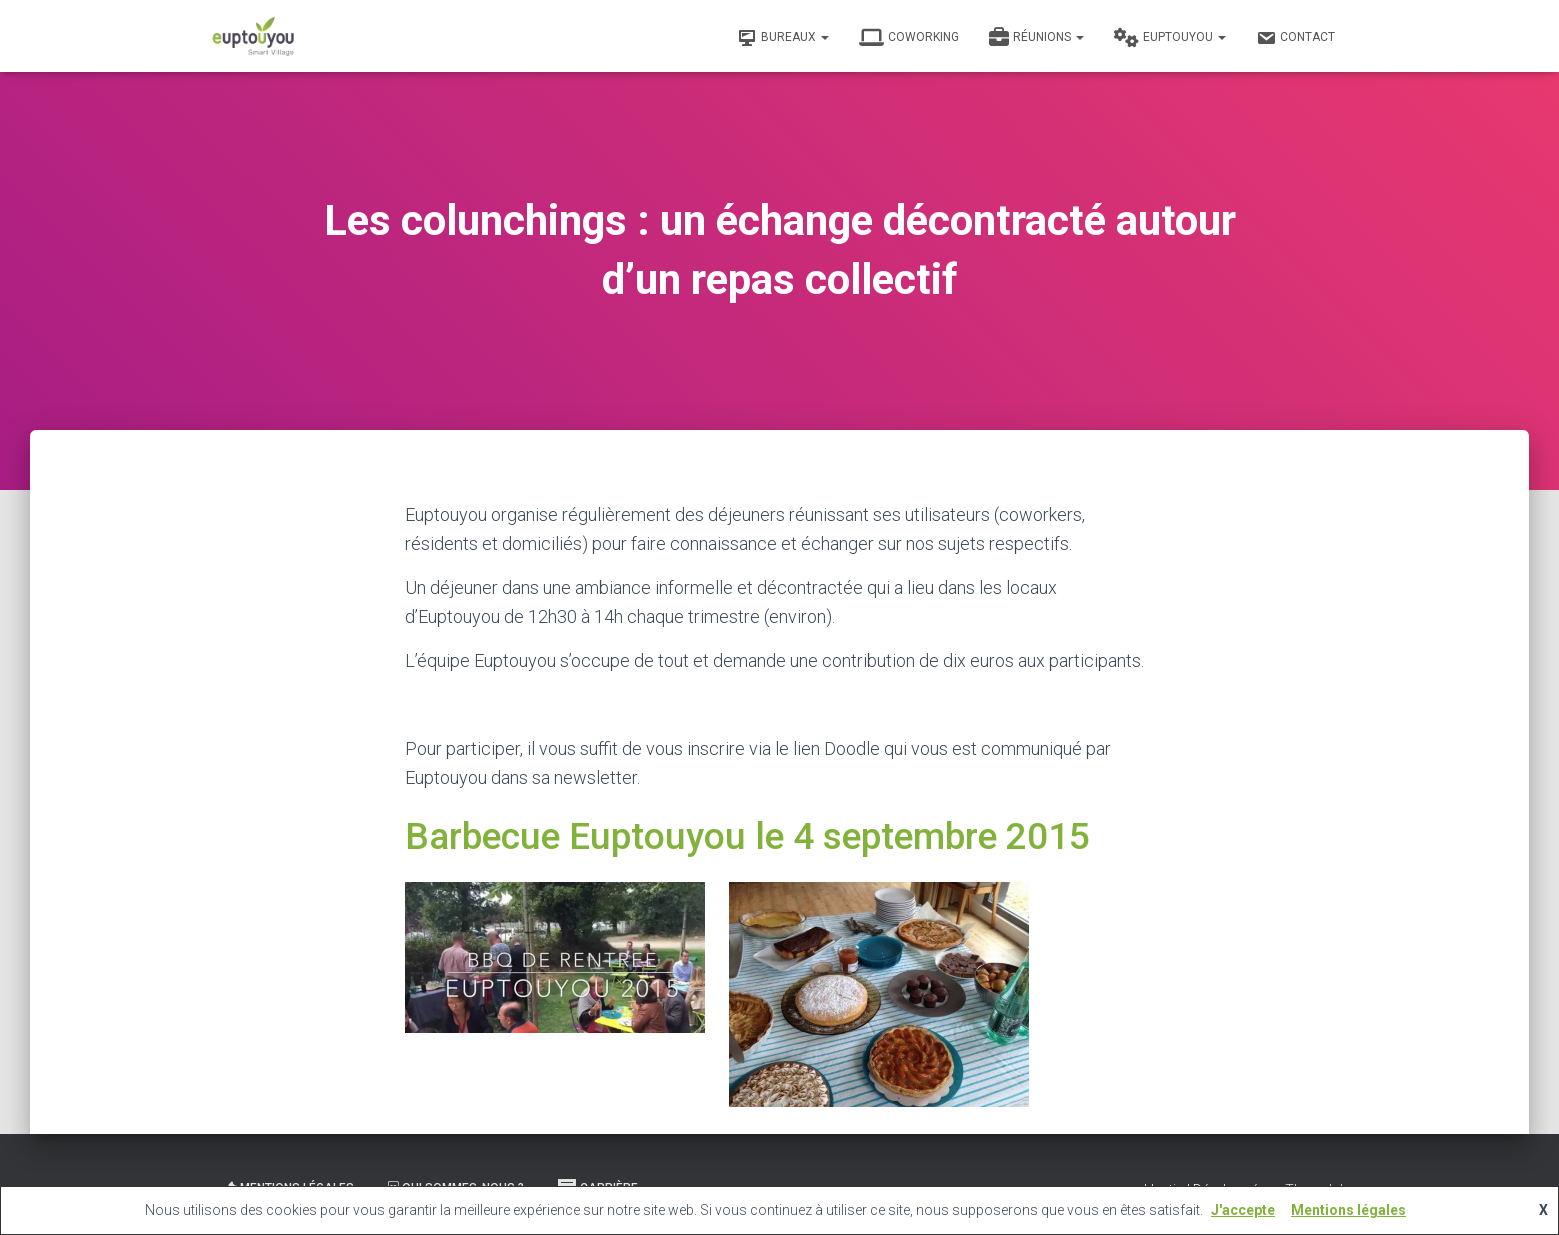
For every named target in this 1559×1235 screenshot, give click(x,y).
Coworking (909, 38)
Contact (1295, 38)
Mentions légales (1348, 1210)
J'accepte (1243, 1210)
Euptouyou (1170, 38)
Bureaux (783, 38)
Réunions (1036, 38)
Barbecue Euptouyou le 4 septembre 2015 (747, 836)
